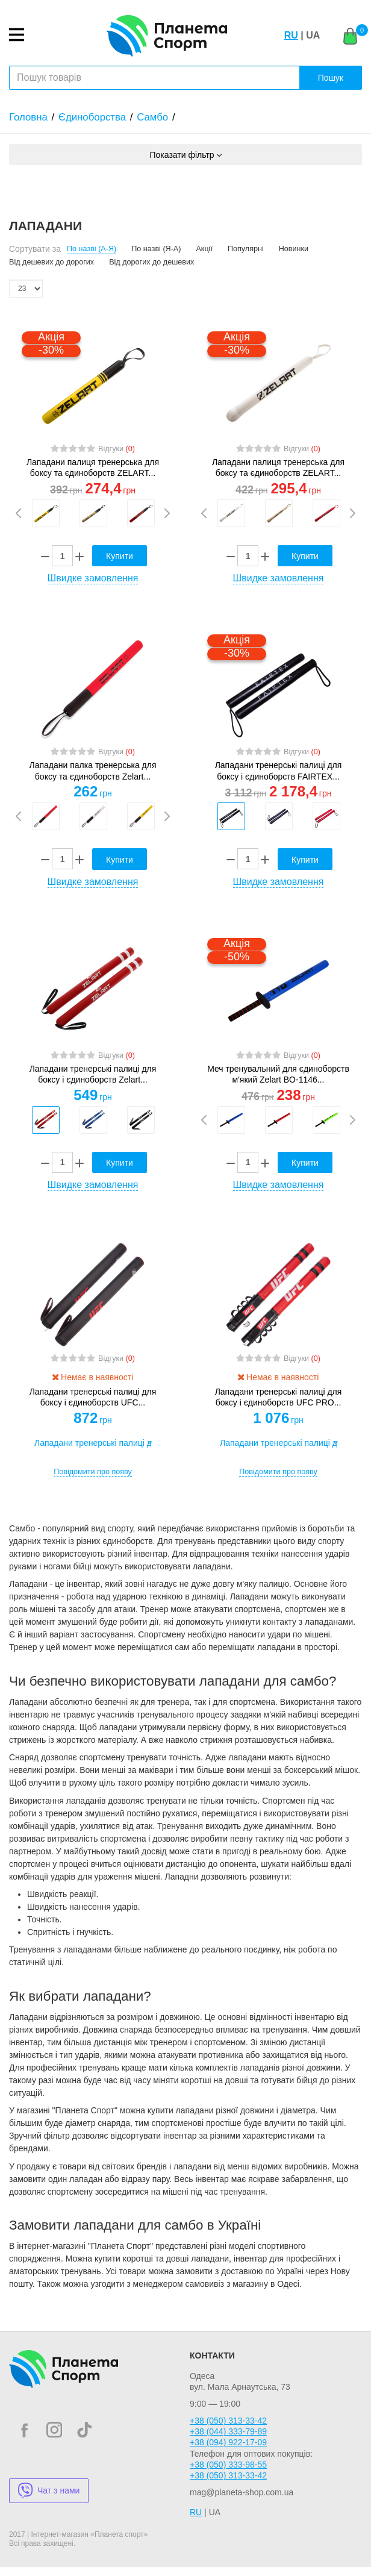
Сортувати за (35, 249)
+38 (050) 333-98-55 (228, 2464)
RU (291, 35)
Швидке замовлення (93, 578)
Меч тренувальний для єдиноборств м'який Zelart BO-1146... (278, 1074)
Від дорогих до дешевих (151, 262)
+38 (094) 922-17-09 (228, 2442)
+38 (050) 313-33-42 (228, 2420)
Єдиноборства (92, 117)
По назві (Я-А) (156, 249)
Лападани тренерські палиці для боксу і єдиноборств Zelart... (93, 1074)
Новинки (293, 249)
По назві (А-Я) (91, 249)
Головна (28, 117)
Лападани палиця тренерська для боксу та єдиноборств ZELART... (92, 467)
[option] (45, 513)
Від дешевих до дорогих (51, 262)
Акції (204, 249)
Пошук (330, 78)
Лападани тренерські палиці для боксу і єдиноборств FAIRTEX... (278, 770)
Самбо (152, 117)
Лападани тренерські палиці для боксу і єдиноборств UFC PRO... (278, 1397)
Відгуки (116, 449)
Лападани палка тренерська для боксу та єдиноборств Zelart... (93, 770)
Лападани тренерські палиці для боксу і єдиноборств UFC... (93, 1397)
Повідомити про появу (93, 1472)
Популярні (246, 249)
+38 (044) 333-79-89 (228, 2431)
